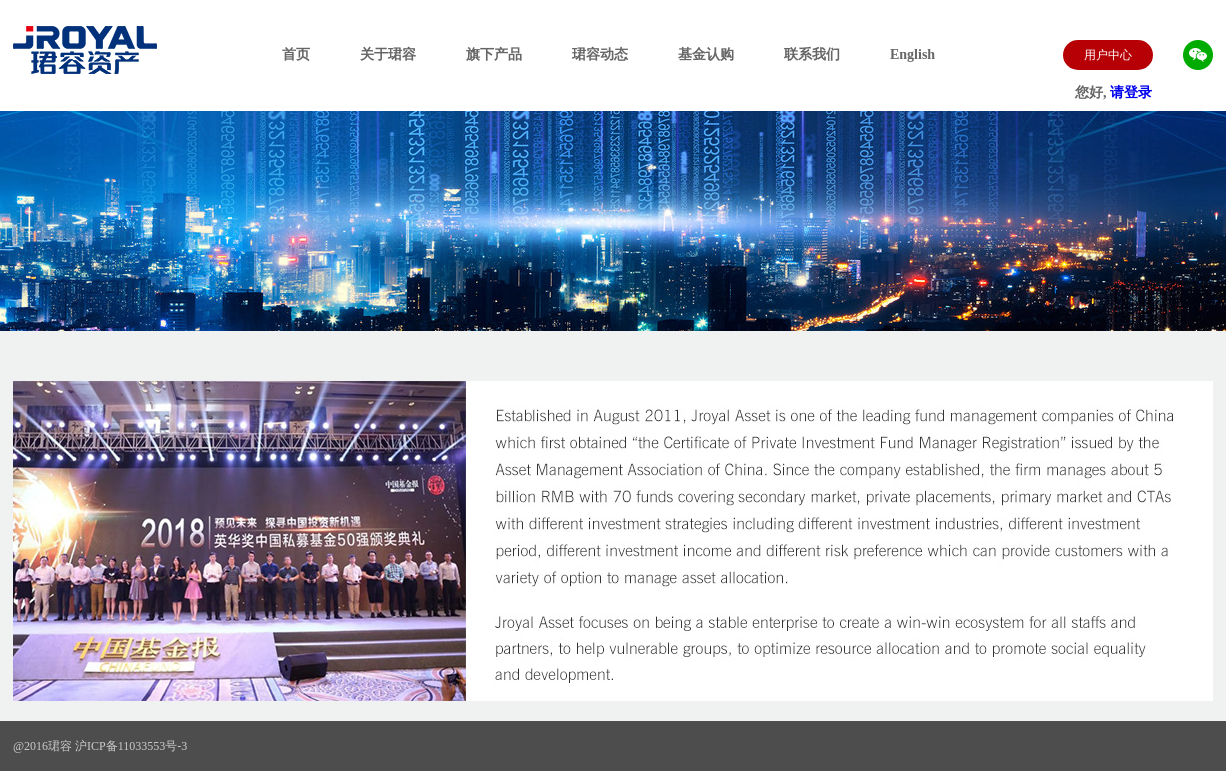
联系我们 (812, 54)
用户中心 (1108, 55)
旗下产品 (494, 54)
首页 (296, 54)
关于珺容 (388, 54)
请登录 (1131, 92)
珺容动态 (600, 54)
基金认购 (706, 54)
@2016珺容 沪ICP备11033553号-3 (100, 746)
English (912, 54)
